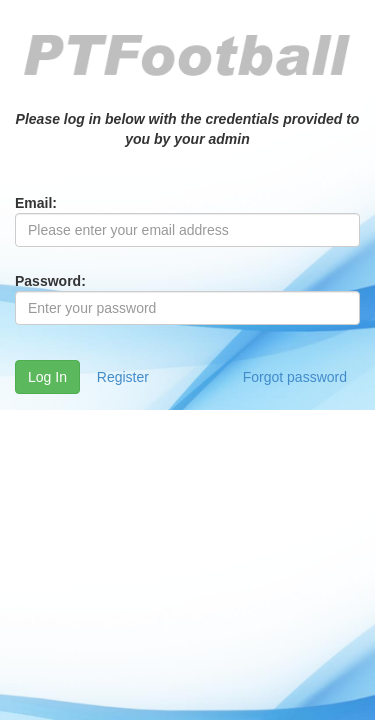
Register (123, 377)
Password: (50, 281)
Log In (47, 377)
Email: (36, 203)
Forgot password (295, 377)
